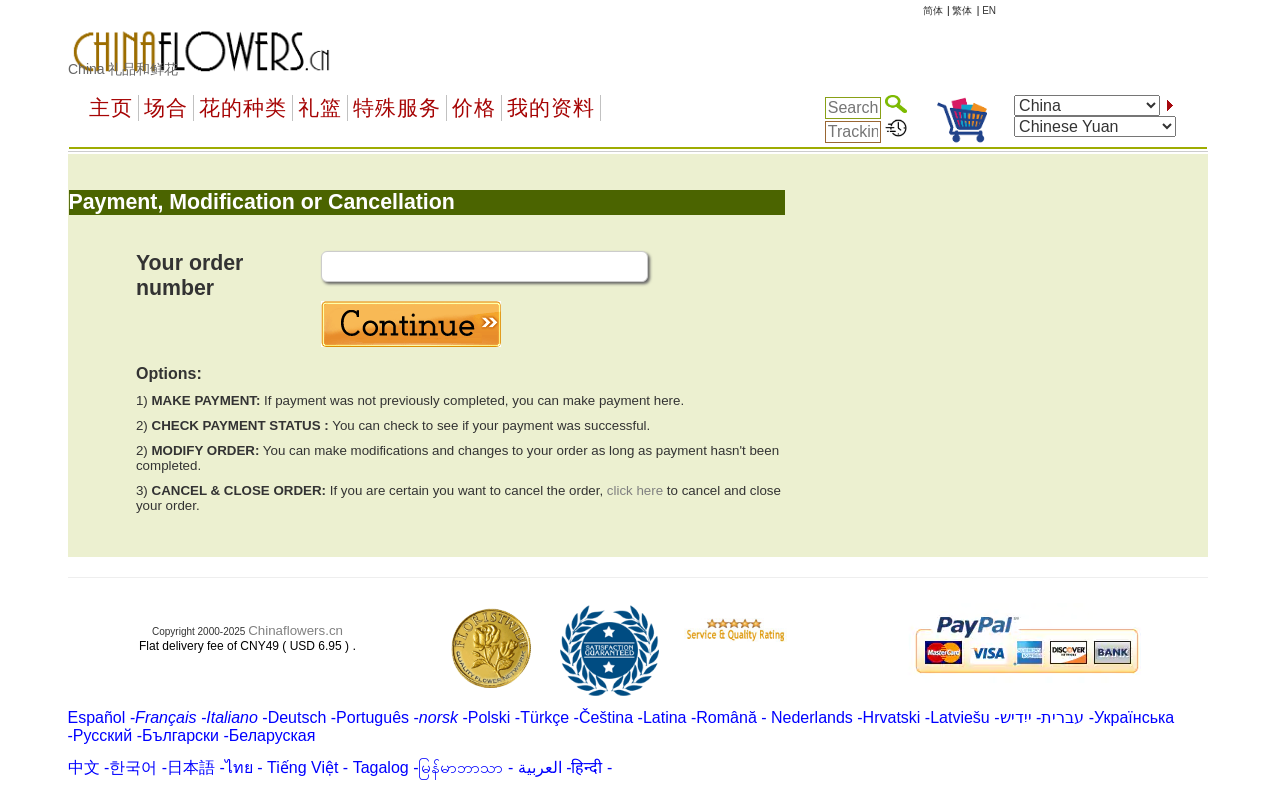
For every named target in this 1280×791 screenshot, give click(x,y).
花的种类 (243, 108)
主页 (111, 108)
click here (635, 490)
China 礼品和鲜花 (123, 69)
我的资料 (551, 108)
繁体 (962, 10)
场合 (166, 108)
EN (989, 10)
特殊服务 (397, 108)
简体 (933, 10)
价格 (474, 108)
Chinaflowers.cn (295, 630)
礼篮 (320, 108)
